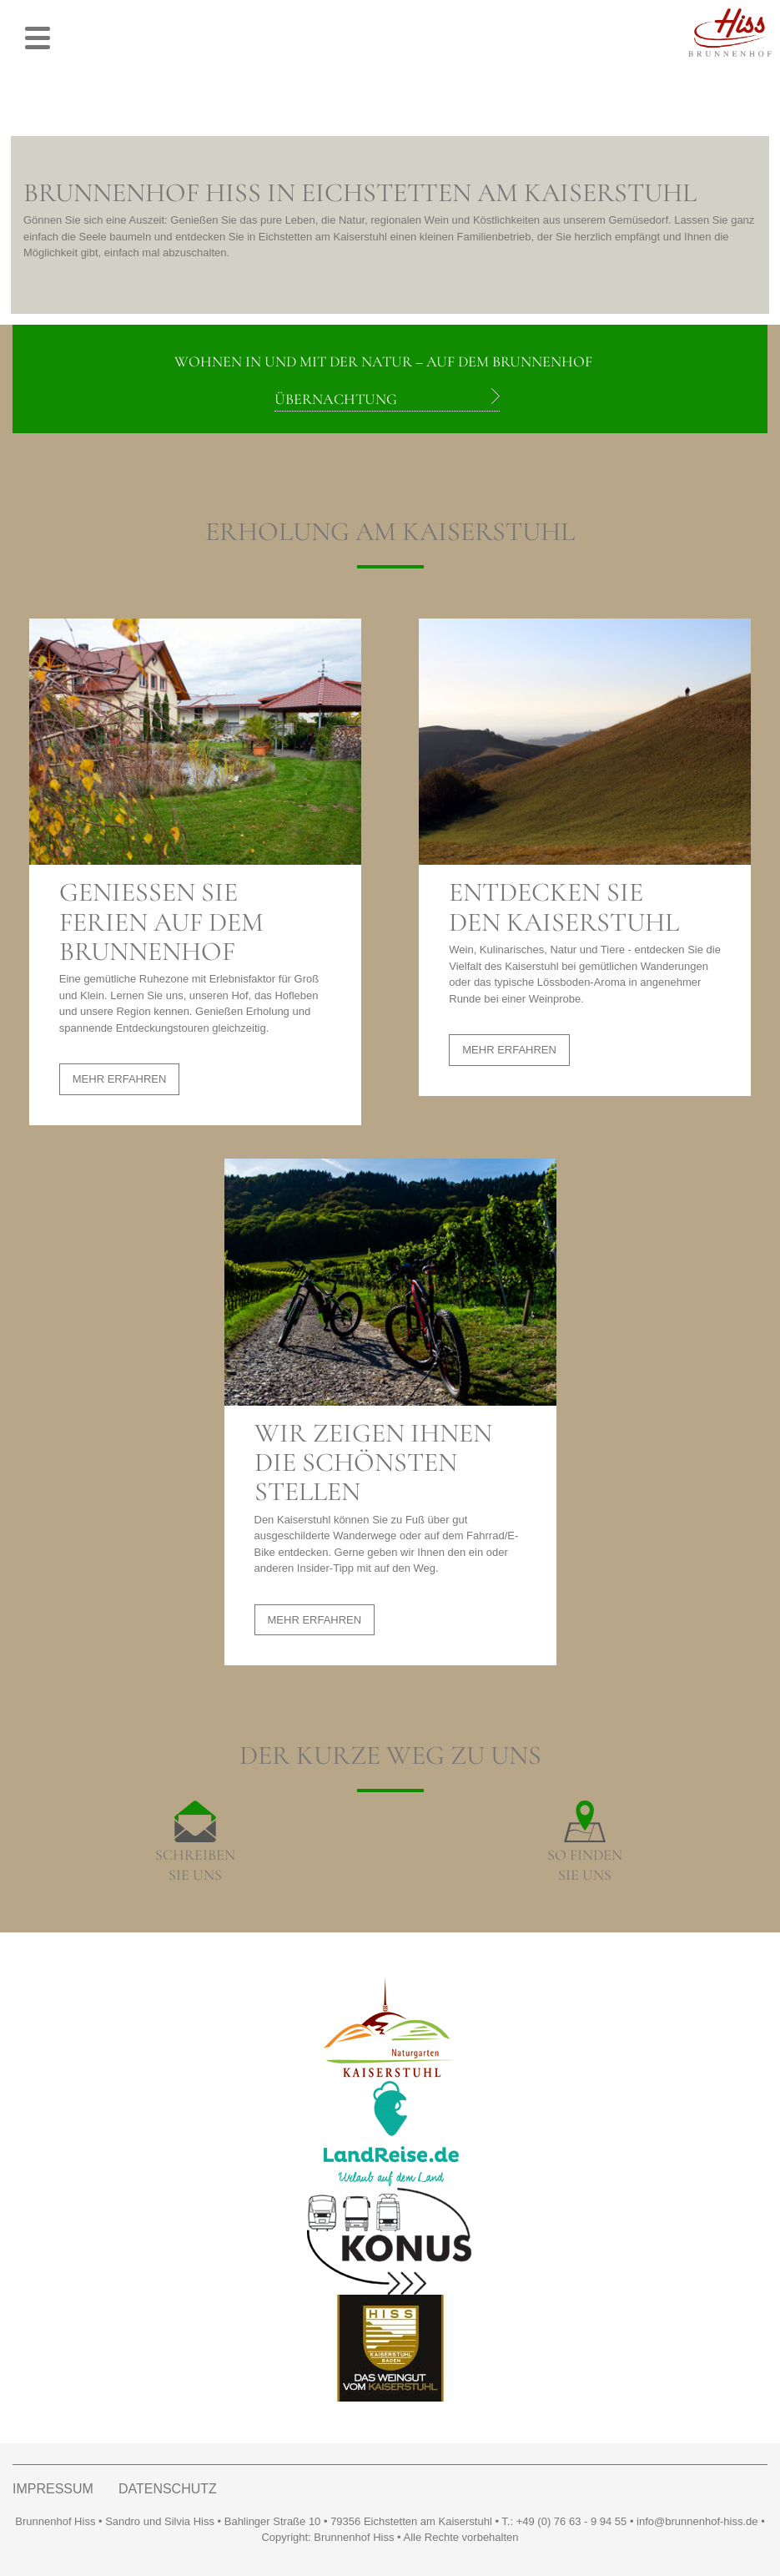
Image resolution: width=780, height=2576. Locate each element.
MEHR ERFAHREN (120, 1079)
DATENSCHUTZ (167, 2489)
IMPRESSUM (53, 2489)
